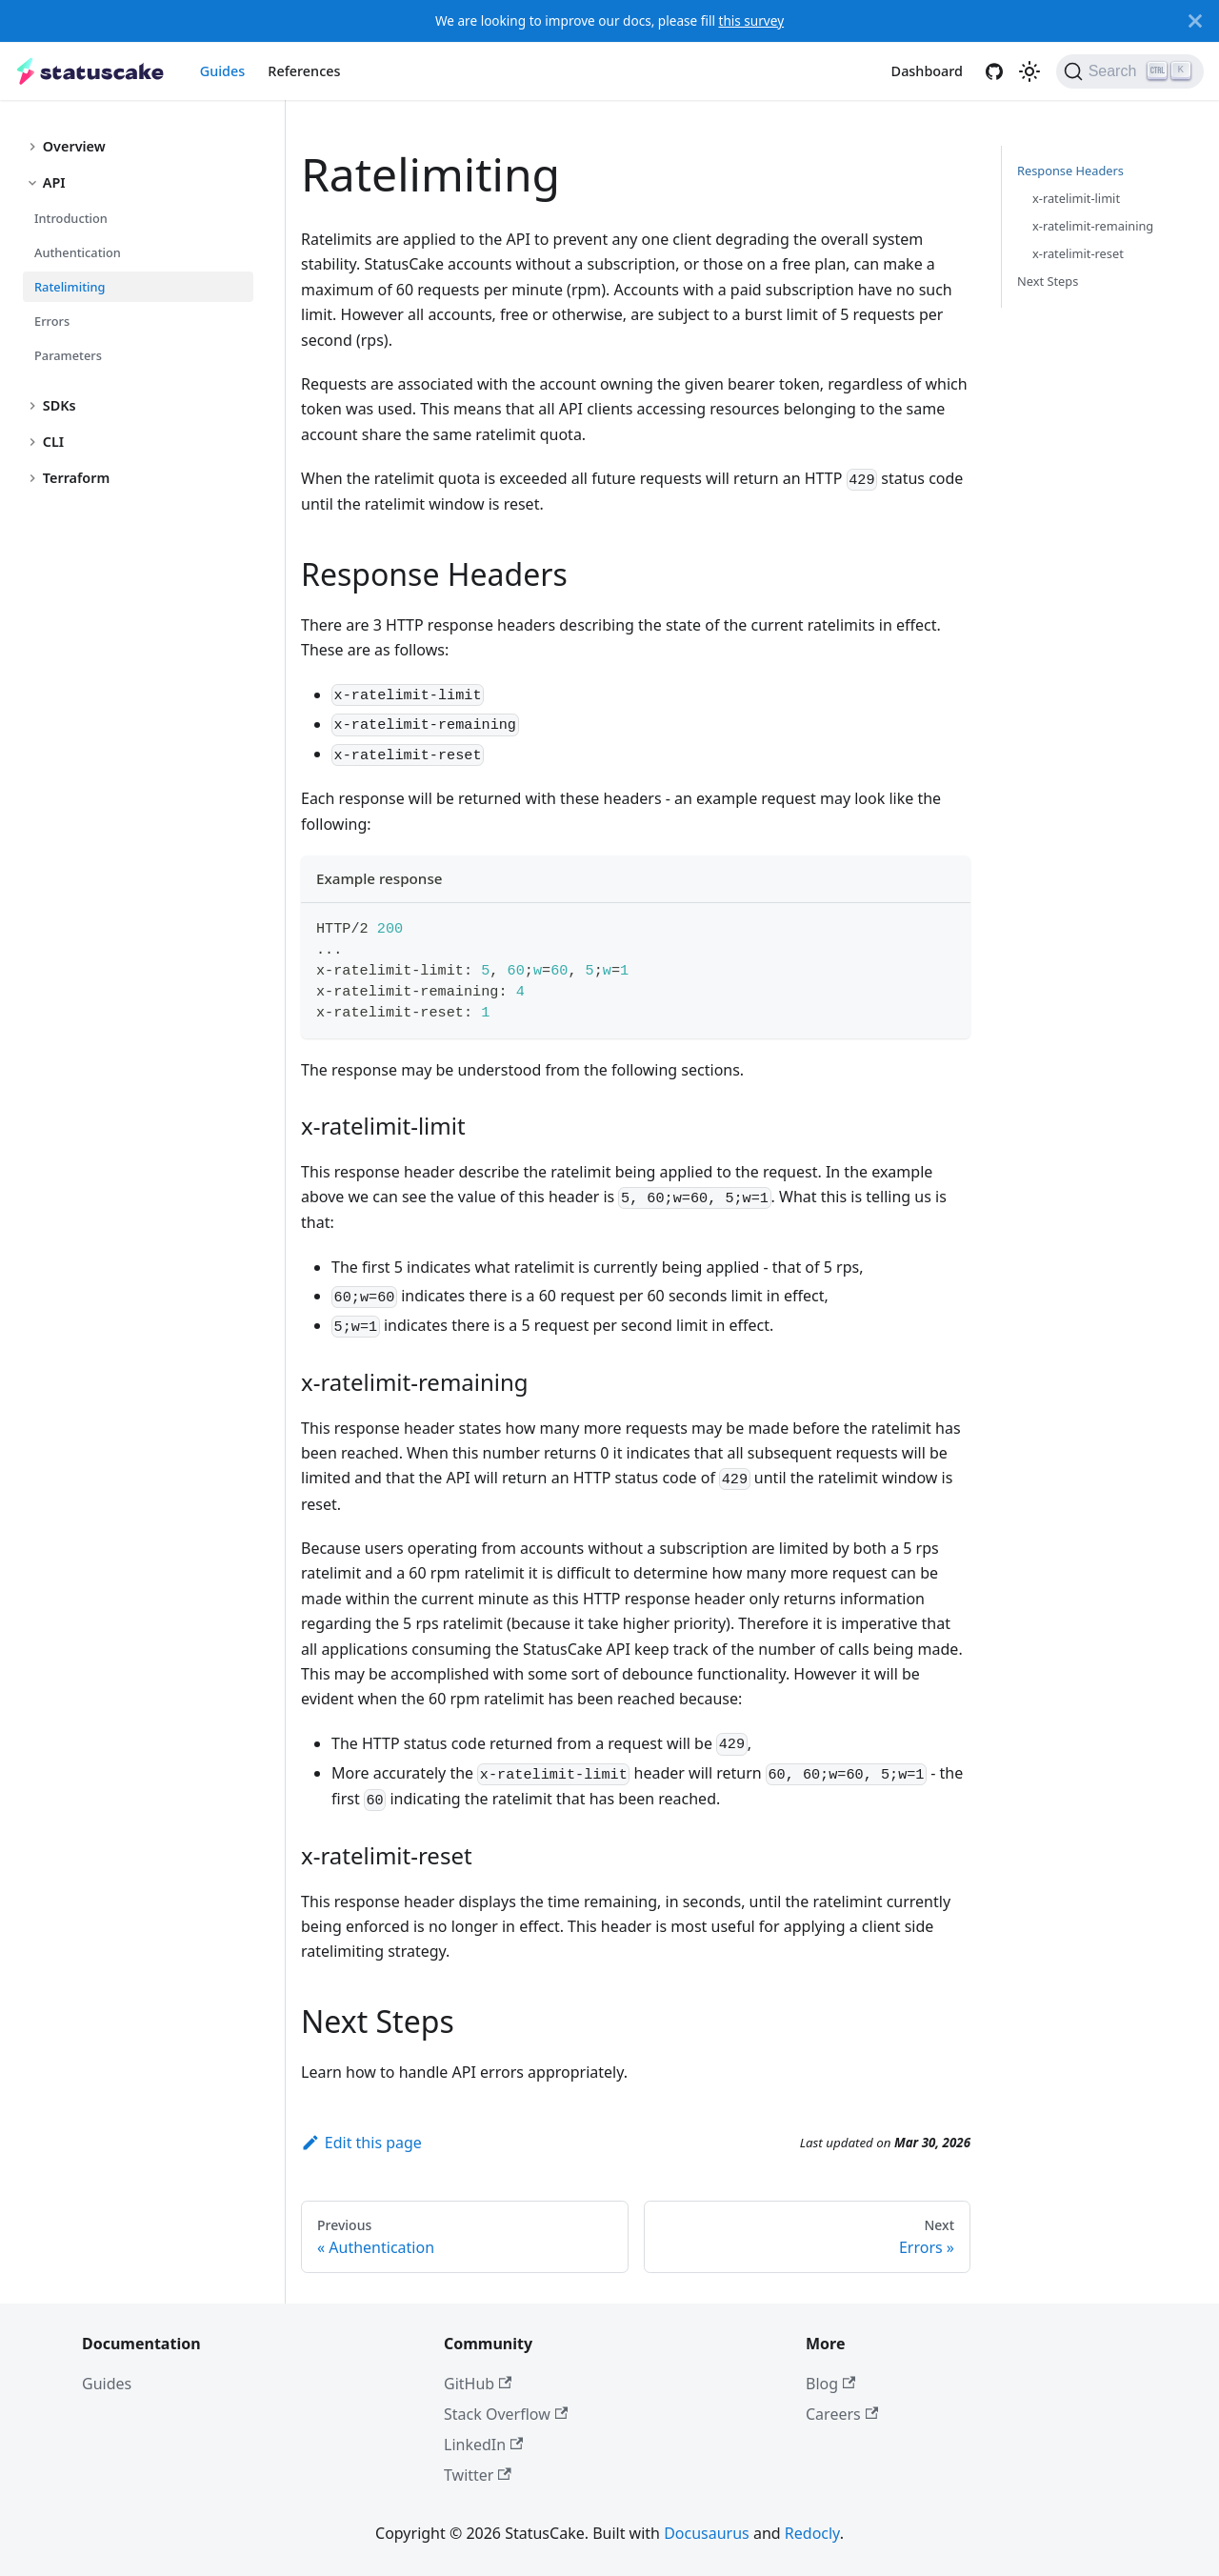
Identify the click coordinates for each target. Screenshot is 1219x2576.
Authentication (77, 252)
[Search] (1130, 71)
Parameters (68, 355)
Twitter (477, 2475)
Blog (830, 2383)
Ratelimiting (69, 286)
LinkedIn (483, 2444)
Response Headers (1070, 170)
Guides (223, 71)
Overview (74, 146)
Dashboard (927, 71)
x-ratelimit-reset (1078, 253)
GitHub (477, 2383)
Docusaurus (706, 2533)
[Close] (1195, 21)
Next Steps (1047, 281)
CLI (53, 442)
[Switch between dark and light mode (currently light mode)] (1029, 71)
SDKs (59, 405)
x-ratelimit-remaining (1092, 225)
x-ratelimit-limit (1076, 198)
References (304, 71)
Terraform (76, 478)
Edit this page (361, 2142)
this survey (751, 20)
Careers (842, 2414)
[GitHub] (994, 71)
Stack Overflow (506, 2414)
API (54, 182)
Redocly (812, 2533)
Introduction (71, 218)
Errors (52, 321)
